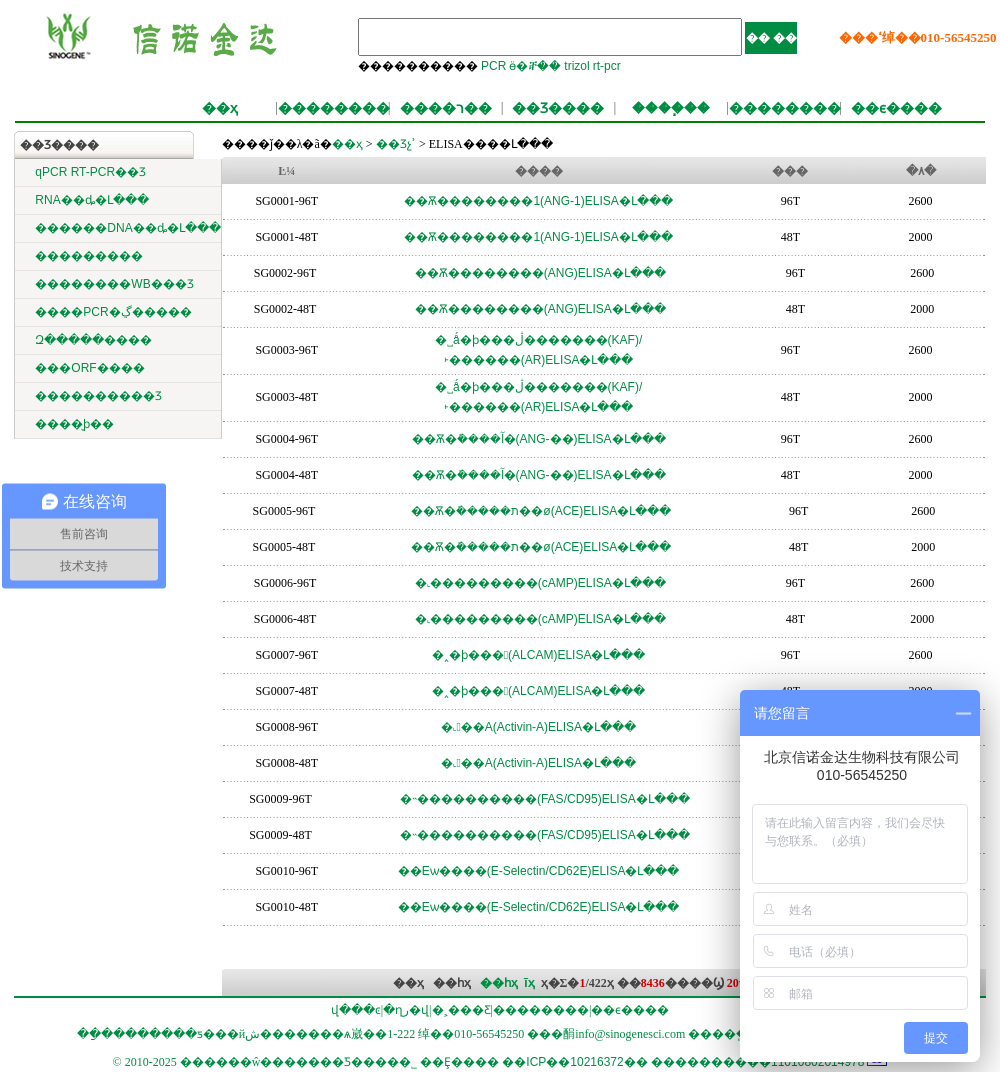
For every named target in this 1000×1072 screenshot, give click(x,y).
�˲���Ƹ (461, 1010)
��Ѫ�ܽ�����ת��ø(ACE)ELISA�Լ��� (541, 511)
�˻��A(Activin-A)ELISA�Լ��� (538, 727)
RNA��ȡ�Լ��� (91, 200)
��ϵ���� (896, 108)
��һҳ (499, 983)
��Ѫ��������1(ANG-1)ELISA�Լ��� (538, 201)
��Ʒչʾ (394, 144)
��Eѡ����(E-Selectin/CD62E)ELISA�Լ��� (539, 871)
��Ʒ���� (558, 108)
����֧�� (671, 108)
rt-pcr (607, 66)
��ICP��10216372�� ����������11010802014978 (683, 1062)
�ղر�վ (406, 1010)
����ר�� (446, 108)
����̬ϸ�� (74, 424)
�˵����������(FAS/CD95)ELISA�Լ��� (545, 799)
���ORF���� (89, 368)
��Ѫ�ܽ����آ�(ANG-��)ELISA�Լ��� (539, 439)
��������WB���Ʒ (114, 284)
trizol (576, 66)
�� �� (771, 38)
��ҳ (220, 108)
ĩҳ (529, 983)
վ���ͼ (356, 1010)
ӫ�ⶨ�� (535, 66)
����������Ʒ (98, 396)
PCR (493, 66)
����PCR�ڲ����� (113, 312)
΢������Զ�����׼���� (93, 340)
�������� (334, 108)
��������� (89, 256)
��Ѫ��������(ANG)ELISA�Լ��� (540, 273)
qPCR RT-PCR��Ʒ (90, 172)
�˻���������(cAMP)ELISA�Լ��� (540, 583)
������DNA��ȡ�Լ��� (127, 228)
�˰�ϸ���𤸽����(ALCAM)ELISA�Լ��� (539, 655)
